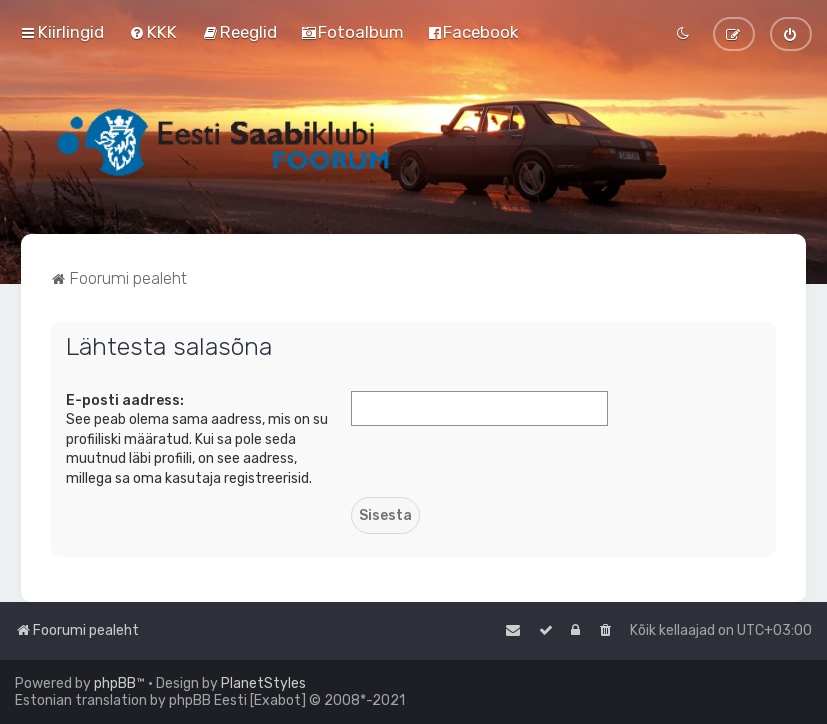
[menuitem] (153, 32)
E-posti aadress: (125, 400)
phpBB (115, 683)
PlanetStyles (263, 683)
